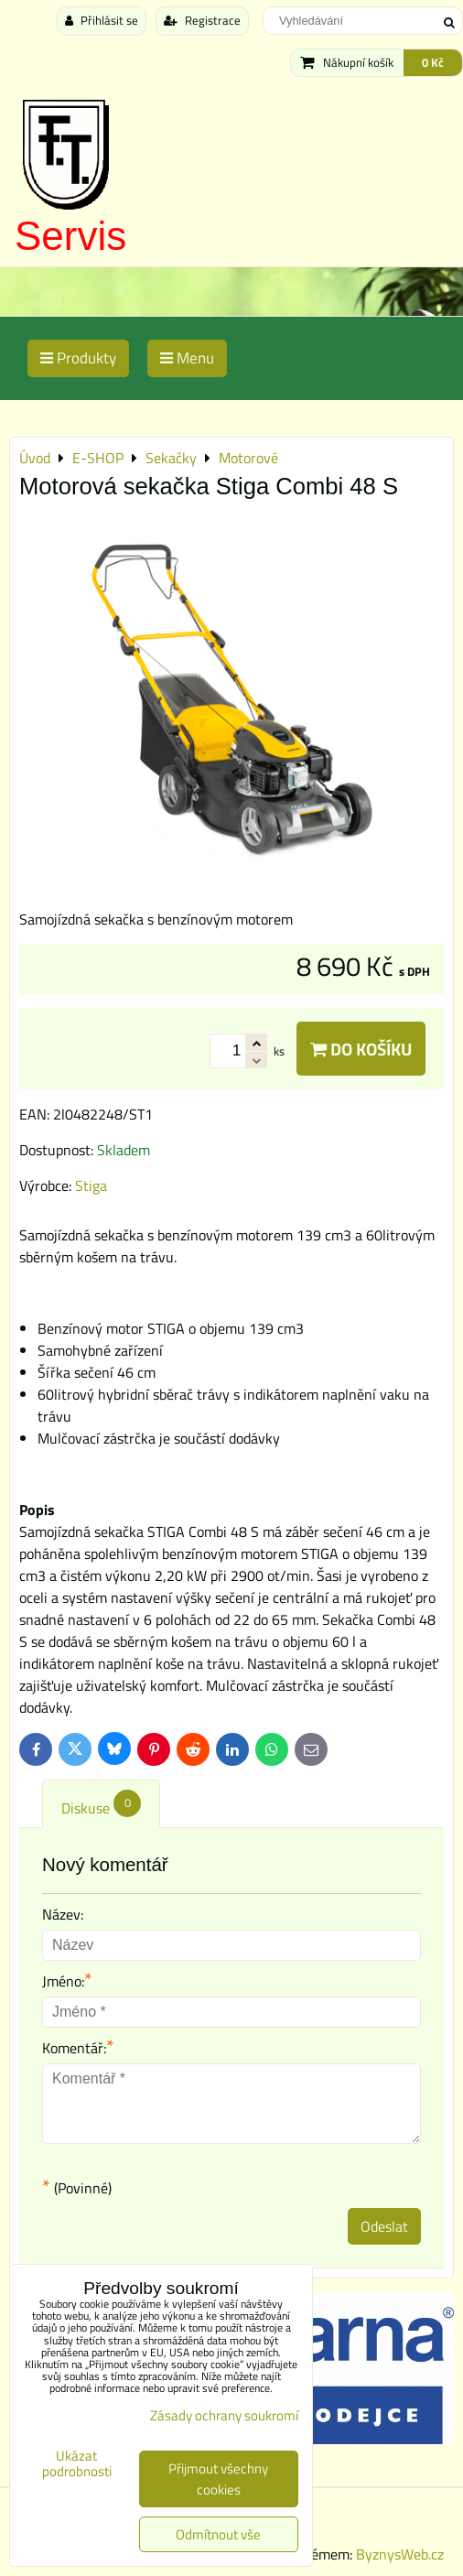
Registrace (202, 20)
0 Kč (433, 62)
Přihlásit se (101, 20)
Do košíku (361, 1048)
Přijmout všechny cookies (218, 2479)
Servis (70, 235)
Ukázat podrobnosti (77, 2464)
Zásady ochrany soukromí (224, 2415)
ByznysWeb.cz (400, 2554)
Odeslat (384, 2226)
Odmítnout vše (218, 2534)
